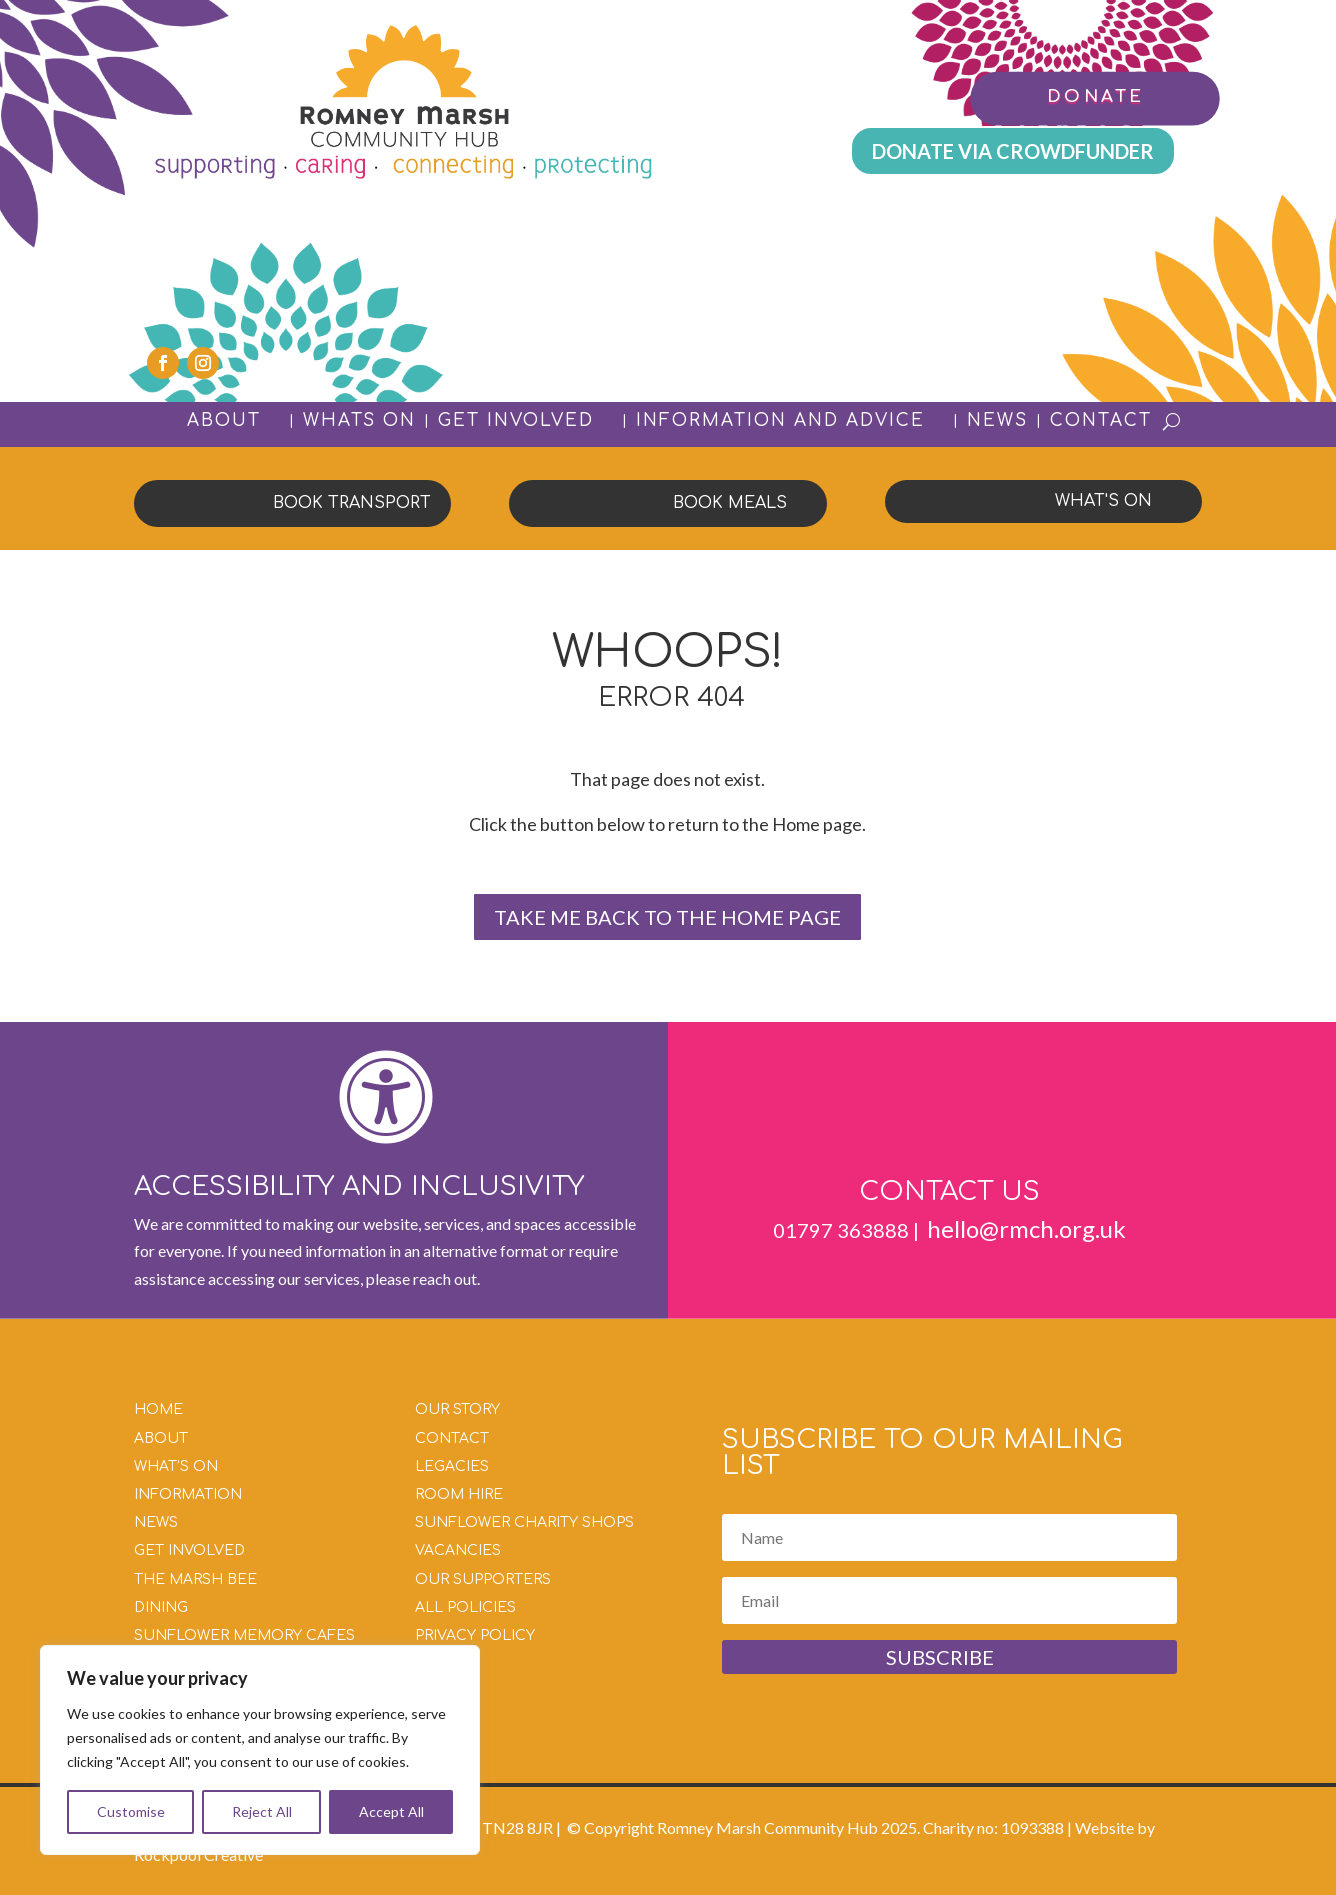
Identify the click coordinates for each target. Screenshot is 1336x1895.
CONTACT (1101, 421)
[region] (260, 1750)
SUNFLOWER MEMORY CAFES (244, 1635)
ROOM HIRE (459, 1494)
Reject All (262, 1811)
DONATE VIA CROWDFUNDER (1013, 151)
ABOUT (224, 422)
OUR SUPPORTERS (483, 1579)
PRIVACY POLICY (475, 1635)
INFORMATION (188, 1494)
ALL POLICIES (465, 1607)
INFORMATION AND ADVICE (780, 422)
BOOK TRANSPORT (352, 503)
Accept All (391, 1811)
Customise (131, 1811)
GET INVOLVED (516, 422)
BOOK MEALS (730, 503)
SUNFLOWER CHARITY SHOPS (524, 1522)
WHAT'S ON (1103, 501)
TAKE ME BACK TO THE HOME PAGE (667, 917)
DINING (161, 1607)
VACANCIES (458, 1550)
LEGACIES (452, 1466)
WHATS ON (359, 421)
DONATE (1094, 97)
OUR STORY (457, 1409)
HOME (158, 1409)
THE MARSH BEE (195, 1579)
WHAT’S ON (176, 1466)
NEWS (997, 421)
